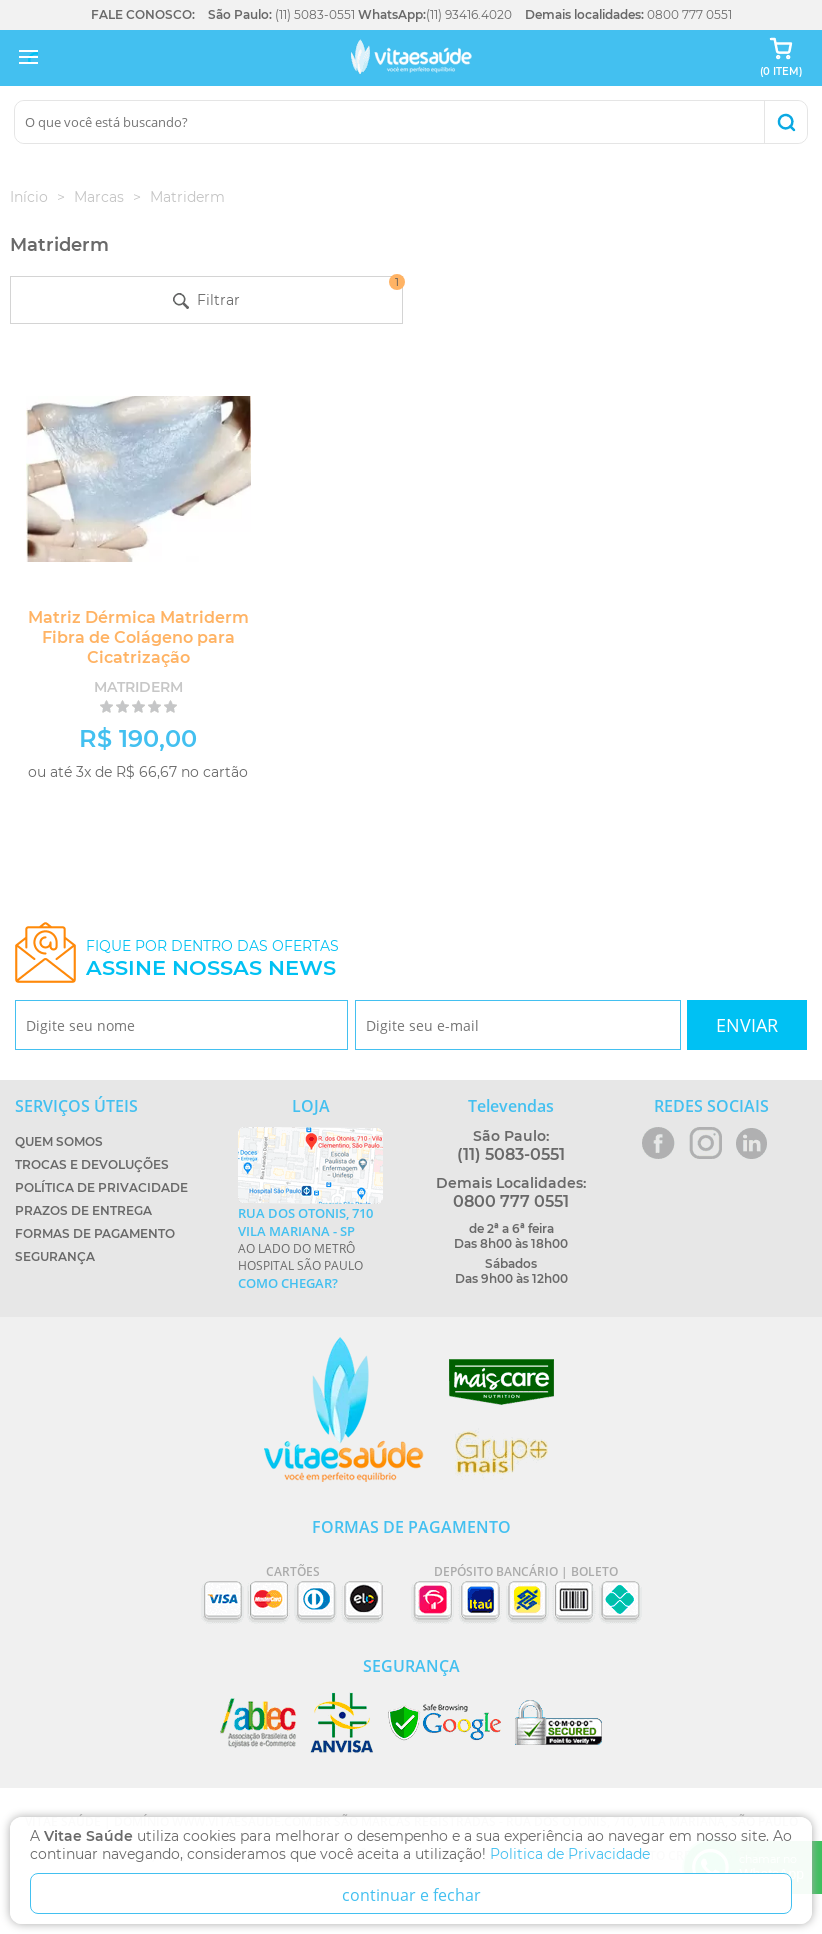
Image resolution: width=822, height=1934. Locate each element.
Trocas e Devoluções (92, 1164)
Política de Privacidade (101, 1187)
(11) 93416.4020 (469, 14)
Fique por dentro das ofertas (212, 958)
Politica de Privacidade (570, 1854)
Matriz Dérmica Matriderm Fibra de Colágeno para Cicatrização (138, 637)
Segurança (55, 1256)
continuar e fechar (411, 1895)
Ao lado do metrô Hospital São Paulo (310, 1248)
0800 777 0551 (689, 14)
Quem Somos (59, 1141)
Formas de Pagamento (95, 1233)
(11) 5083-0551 (315, 14)
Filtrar (288, 292)
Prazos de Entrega (83, 1210)
